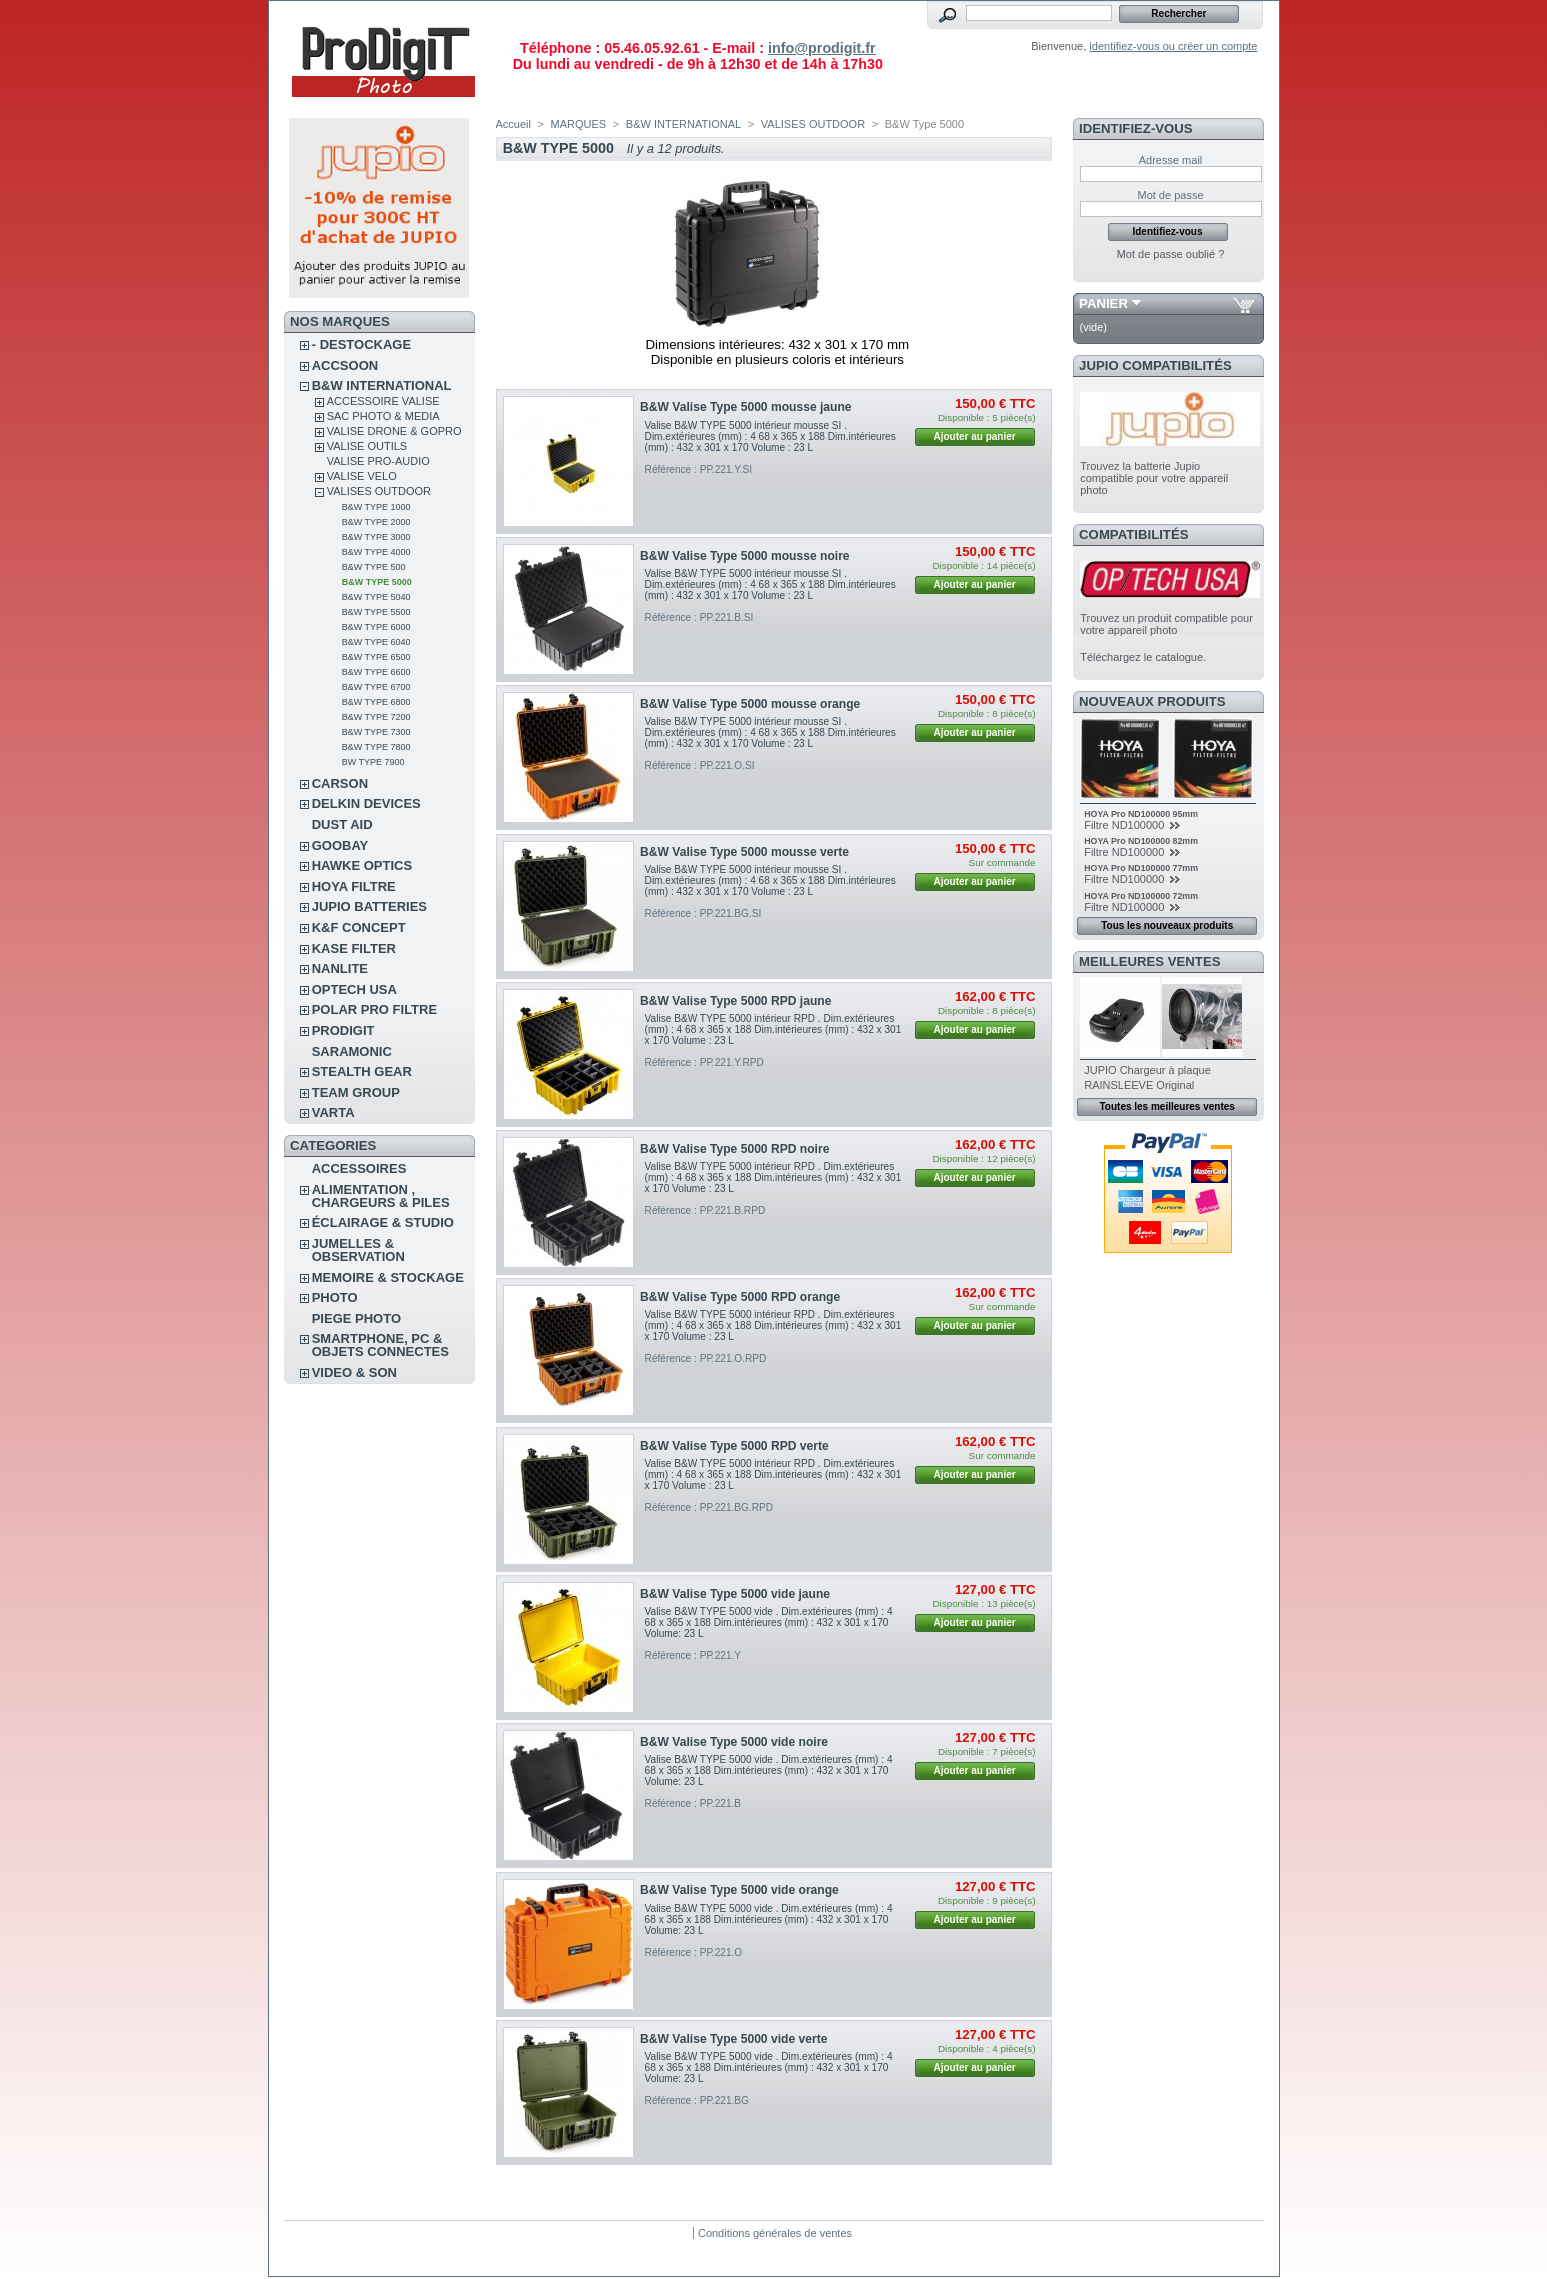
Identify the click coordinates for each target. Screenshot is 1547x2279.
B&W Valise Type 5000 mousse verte (744, 852)
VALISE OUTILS (367, 446)
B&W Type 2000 (376, 522)
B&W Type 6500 (376, 657)
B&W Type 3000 (376, 537)
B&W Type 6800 (376, 702)
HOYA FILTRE (354, 886)
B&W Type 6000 (376, 627)
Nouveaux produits (1152, 701)
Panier (1103, 303)
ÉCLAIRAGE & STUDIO (383, 1222)
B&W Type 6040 (376, 642)
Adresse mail (1171, 160)
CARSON (340, 783)
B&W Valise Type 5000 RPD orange (740, 1297)
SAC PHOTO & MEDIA (383, 416)
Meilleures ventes (1149, 961)
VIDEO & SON (354, 1372)
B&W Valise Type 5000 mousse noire (745, 556)
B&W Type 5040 (376, 597)
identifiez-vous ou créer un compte (1173, 46)
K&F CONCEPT (359, 927)
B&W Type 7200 (376, 717)
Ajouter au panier (974, 436)
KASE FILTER (354, 948)
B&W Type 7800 (376, 747)
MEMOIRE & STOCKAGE (388, 1277)
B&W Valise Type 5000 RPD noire (734, 1149)
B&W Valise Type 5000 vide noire (734, 1742)
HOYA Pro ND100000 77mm (1141, 868)
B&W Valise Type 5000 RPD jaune (735, 1001)
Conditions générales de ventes (775, 2233)
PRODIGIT (343, 1030)
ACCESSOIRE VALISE (383, 401)
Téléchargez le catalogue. (1143, 657)
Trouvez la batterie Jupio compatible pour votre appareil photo (1154, 478)
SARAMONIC (352, 1051)
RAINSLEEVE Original (1139, 1085)
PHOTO (335, 1297)
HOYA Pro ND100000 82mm (1141, 841)
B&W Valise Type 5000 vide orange (739, 1890)
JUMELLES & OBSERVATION (358, 1250)
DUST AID (342, 824)
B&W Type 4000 (376, 552)
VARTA (333, 1112)
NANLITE (340, 968)
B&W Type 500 (374, 567)
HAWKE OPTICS (362, 865)
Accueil (513, 124)
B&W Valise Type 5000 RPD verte (734, 1446)
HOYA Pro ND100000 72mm (1141, 896)
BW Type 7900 (373, 762)
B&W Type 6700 (376, 687)
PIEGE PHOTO (356, 1318)
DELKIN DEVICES (366, 803)
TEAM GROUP (356, 1092)
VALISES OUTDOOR (379, 491)
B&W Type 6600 (376, 672)
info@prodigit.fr (822, 48)
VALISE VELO (362, 476)
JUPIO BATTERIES (369, 906)
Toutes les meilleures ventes (1166, 1106)
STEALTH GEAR (362, 1071)
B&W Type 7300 (376, 732)
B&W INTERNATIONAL (382, 385)
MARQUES (579, 124)
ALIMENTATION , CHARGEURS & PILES (381, 1196)
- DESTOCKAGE (361, 344)
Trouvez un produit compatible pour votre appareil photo (1166, 624)
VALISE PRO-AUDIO (378, 461)
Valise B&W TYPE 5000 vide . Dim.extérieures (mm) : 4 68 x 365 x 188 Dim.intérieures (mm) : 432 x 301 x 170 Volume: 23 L (769, 1622)
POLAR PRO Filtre (374, 1009)
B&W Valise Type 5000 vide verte (733, 2039)
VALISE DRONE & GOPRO (394, 431)
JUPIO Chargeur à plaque (1147, 1070)
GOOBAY (340, 845)
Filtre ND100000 (1125, 825)
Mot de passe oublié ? (1171, 254)
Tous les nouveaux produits (1167, 925)
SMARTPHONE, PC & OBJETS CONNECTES (380, 1345)
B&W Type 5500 (376, 612)
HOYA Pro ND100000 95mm (1141, 814)
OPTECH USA (354, 989)
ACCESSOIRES (359, 1168)
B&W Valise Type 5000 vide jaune (735, 1594)
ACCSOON (345, 365)
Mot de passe (1170, 195)
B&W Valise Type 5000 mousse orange (750, 704)
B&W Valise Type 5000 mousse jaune (746, 407)
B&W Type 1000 (376, 507)
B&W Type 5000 (377, 582)
